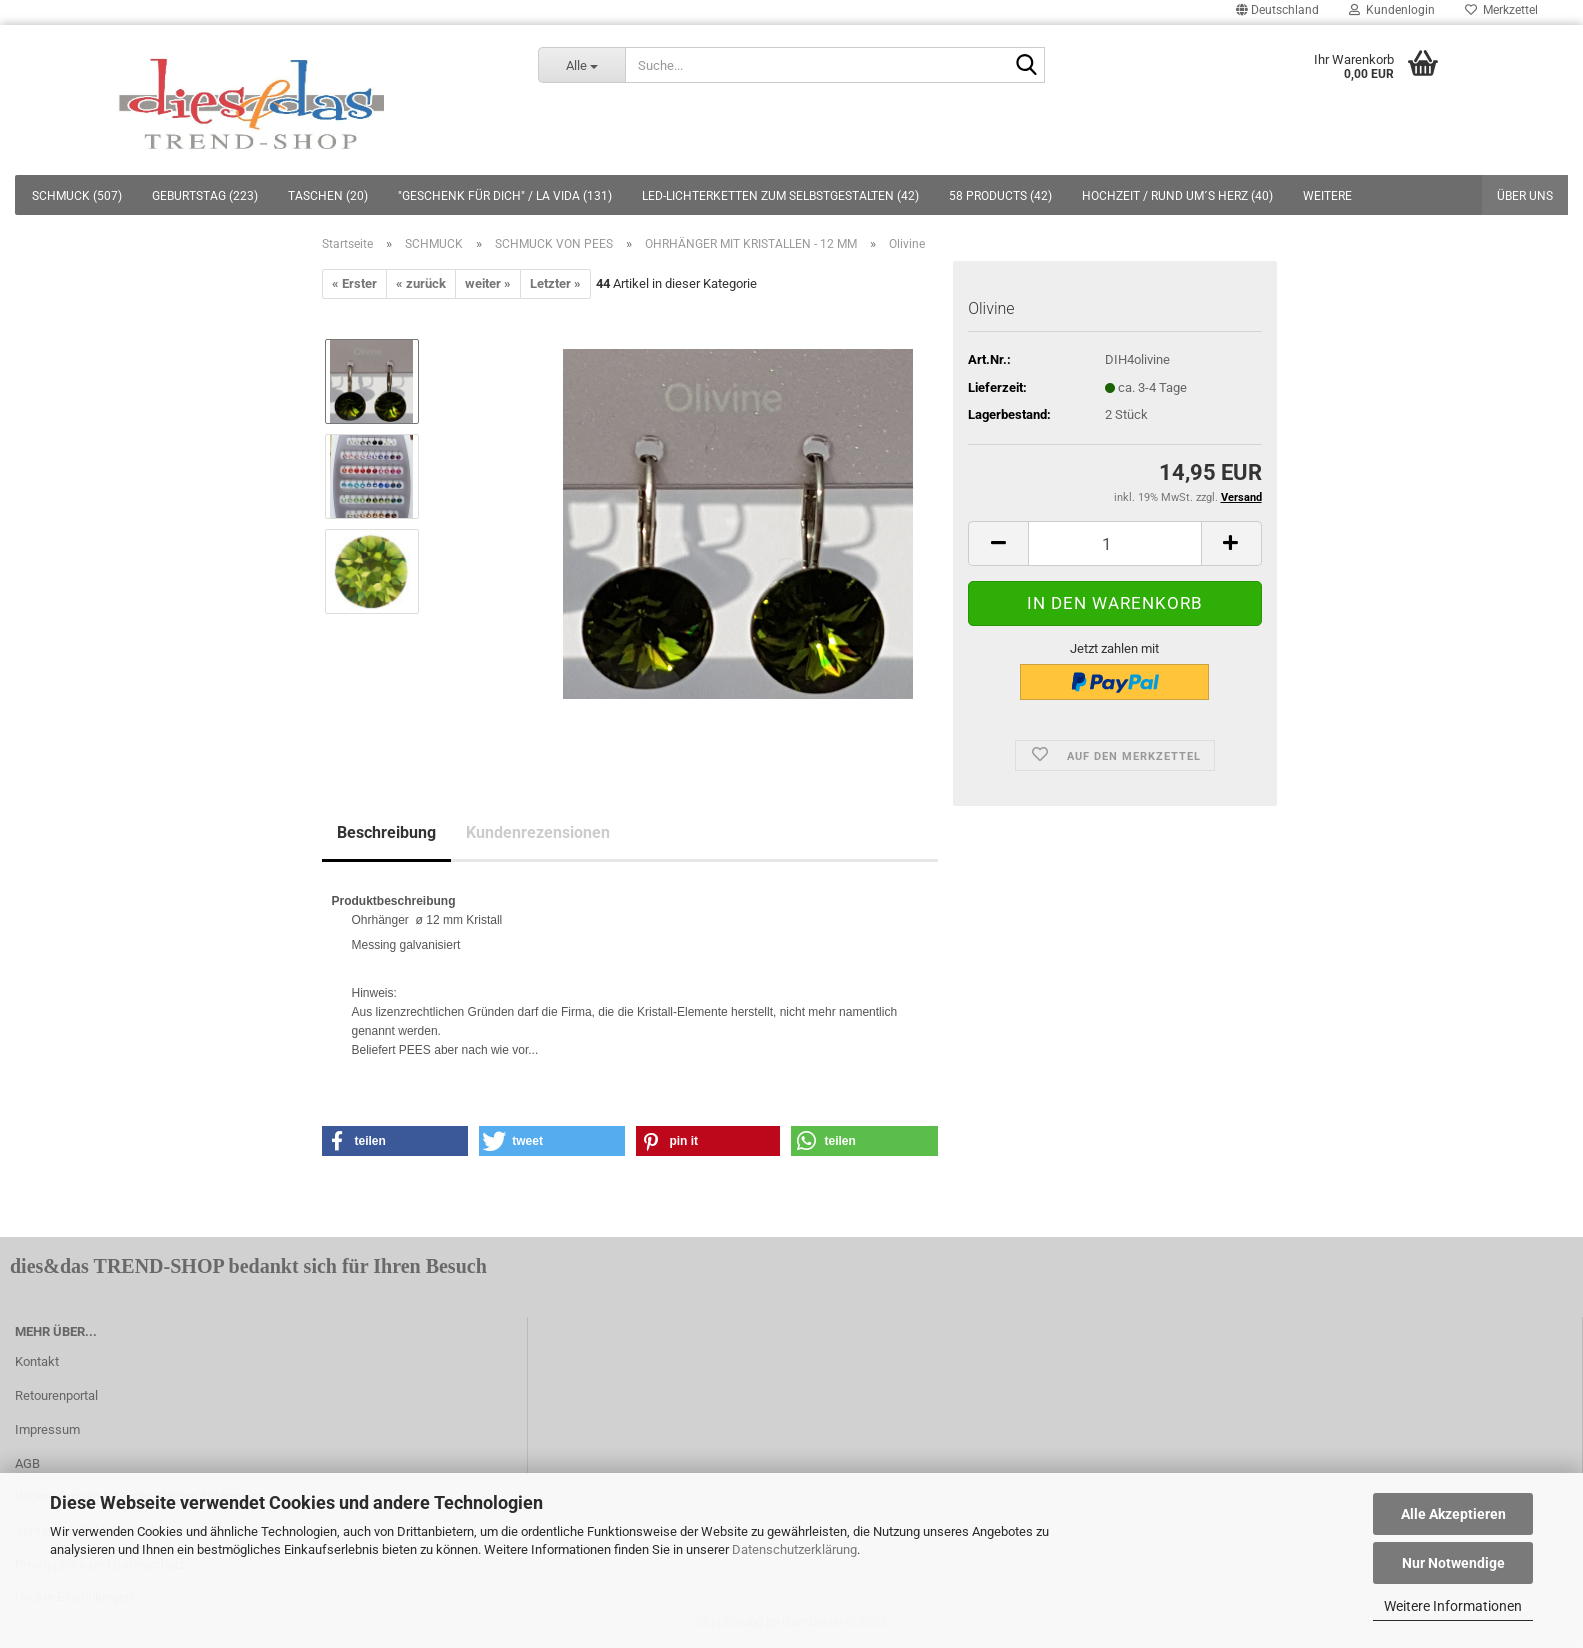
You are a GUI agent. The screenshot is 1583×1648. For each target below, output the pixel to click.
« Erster (354, 283)
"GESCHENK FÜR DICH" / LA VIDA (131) (505, 196)
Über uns (1525, 196)
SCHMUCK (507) (77, 196)
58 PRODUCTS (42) (1000, 196)
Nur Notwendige (1453, 1563)
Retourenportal (56, 1395)
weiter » (488, 283)
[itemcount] (1114, 543)
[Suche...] (581, 65)
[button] (395, 1141)
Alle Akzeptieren (1453, 1514)
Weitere (1327, 196)
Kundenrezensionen (538, 832)
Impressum (47, 1429)
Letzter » (555, 283)
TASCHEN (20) (328, 196)
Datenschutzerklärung (794, 1549)
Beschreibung (386, 832)
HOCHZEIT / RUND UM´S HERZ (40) (1177, 196)
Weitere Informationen (1453, 1606)
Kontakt (37, 1361)
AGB (27, 1463)
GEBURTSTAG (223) (205, 196)
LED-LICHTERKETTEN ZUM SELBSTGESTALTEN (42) (780, 196)
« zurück (421, 283)
